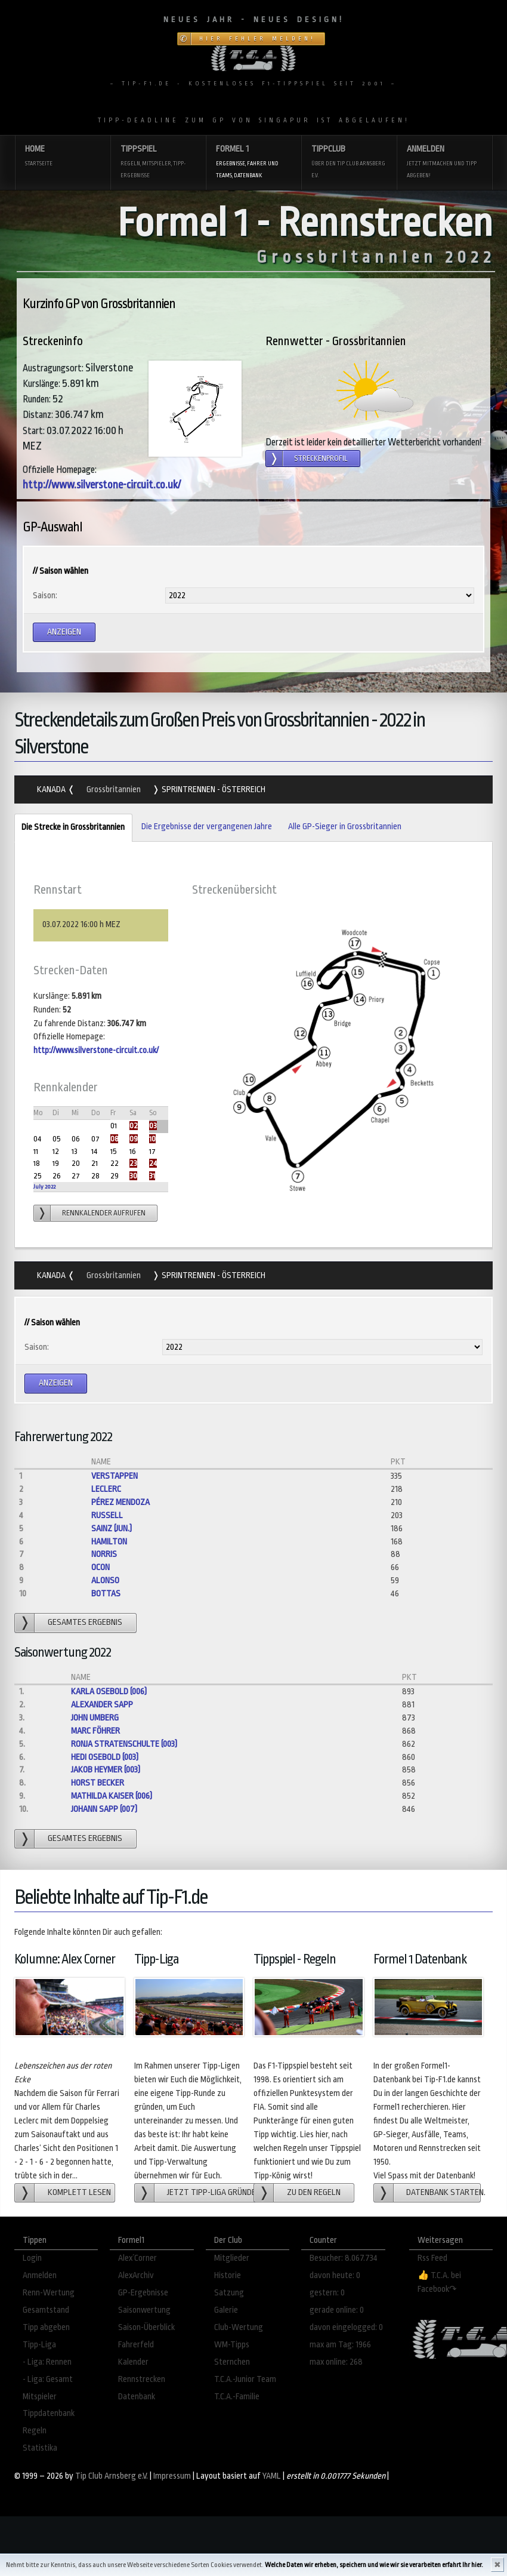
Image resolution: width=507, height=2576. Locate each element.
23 (133, 1163)
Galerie (226, 2310)
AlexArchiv (136, 2275)
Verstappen (114, 1476)
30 (133, 1175)
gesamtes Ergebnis (85, 1622)
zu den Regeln (314, 2192)
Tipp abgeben (46, 2327)
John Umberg (95, 1718)
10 (152, 1138)
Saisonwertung (144, 2310)
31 (152, 1175)
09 (133, 1138)
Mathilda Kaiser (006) (111, 1796)
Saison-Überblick (146, 2327)
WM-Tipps (231, 2345)
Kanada (52, 789)
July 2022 (44, 1186)
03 (153, 1125)
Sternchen (232, 2362)
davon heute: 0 (335, 2275)
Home (62, 157)
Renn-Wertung (49, 2293)
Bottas (105, 1594)
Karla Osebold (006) (109, 1691)
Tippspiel (158, 162)
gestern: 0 (327, 2293)
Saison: (45, 595)
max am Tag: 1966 (340, 2345)
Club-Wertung (238, 2327)
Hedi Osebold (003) (104, 1757)
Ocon (100, 1567)
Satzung (229, 2293)
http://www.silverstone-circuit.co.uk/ (102, 485)
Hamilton (109, 1542)
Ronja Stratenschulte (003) (124, 1744)
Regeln (35, 2431)
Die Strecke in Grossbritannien (69, 828)
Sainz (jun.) (111, 1529)
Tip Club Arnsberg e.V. (111, 2476)
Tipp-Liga (39, 2345)
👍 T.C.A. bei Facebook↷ (439, 2282)
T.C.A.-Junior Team (245, 2379)
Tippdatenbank (49, 2413)
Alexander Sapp (102, 1705)
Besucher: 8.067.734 (344, 2258)
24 (153, 1163)
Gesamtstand (46, 2310)
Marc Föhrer (95, 1731)
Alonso (105, 1580)
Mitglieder (231, 2258)
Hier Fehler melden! (257, 39)
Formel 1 (253, 162)
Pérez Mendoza (120, 1502)
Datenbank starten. (443, 2192)
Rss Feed (432, 2258)
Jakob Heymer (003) (105, 1770)
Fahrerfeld (136, 2345)
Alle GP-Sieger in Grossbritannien (344, 826)
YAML (271, 2476)
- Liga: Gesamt (48, 2379)
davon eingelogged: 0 (346, 2327)
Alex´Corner (137, 2258)
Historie (227, 2275)
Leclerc (106, 1489)
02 (133, 1125)
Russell (107, 1515)
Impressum (172, 2476)
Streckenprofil (321, 458)
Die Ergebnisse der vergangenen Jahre (206, 826)
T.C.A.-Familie (236, 2397)
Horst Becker (97, 1783)
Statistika (40, 2448)
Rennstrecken (141, 2379)
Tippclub (349, 162)
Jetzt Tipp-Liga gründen (211, 2192)
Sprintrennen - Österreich (212, 789)
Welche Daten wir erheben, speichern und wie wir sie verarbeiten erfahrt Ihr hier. (374, 2565)
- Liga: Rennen (47, 2362)
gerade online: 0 (337, 2310)
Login (32, 2258)
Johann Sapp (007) (104, 1809)
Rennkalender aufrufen (104, 1213)
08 (114, 1138)
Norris (104, 1554)
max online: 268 (336, 2362)
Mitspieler (40, 2397)
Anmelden (444, 162)
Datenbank (136, 2397)
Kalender (133, 2362)
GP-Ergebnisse (143, 2293)
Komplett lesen (79, 2192)
